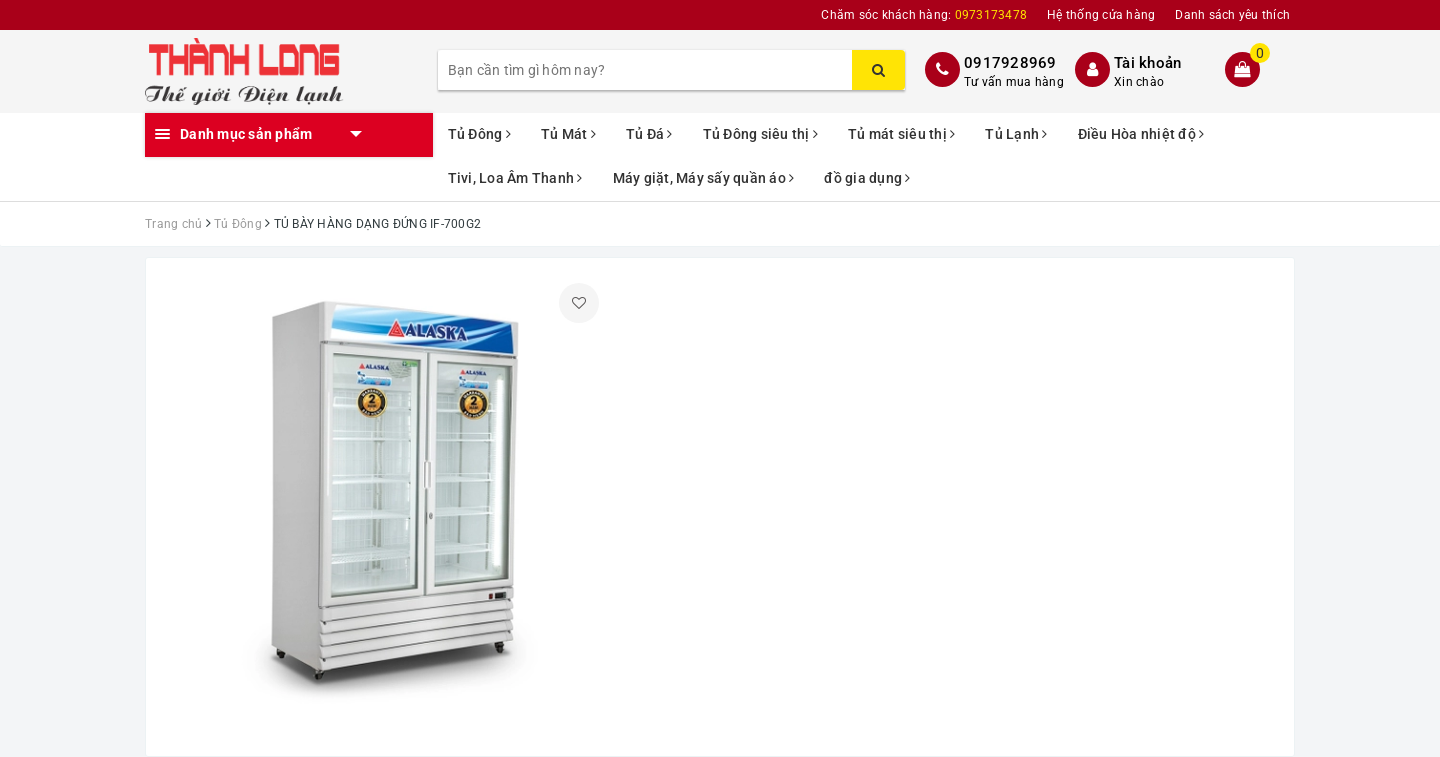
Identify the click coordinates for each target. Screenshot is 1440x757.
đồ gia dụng (867, 178)
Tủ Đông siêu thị (761, 134)
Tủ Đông (479, 134)
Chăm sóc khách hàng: (924, 15)
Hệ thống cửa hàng (1101, 15)
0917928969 (1010, 63)
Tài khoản (1147, 63)
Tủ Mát (568, 134)
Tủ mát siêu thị (901, 134)
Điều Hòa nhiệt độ (1141, 134)
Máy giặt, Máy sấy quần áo (704, 178)
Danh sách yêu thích (1232, 15)
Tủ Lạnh (1016, 134)
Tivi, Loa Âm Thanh (515, 178)
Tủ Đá (649, 134)
